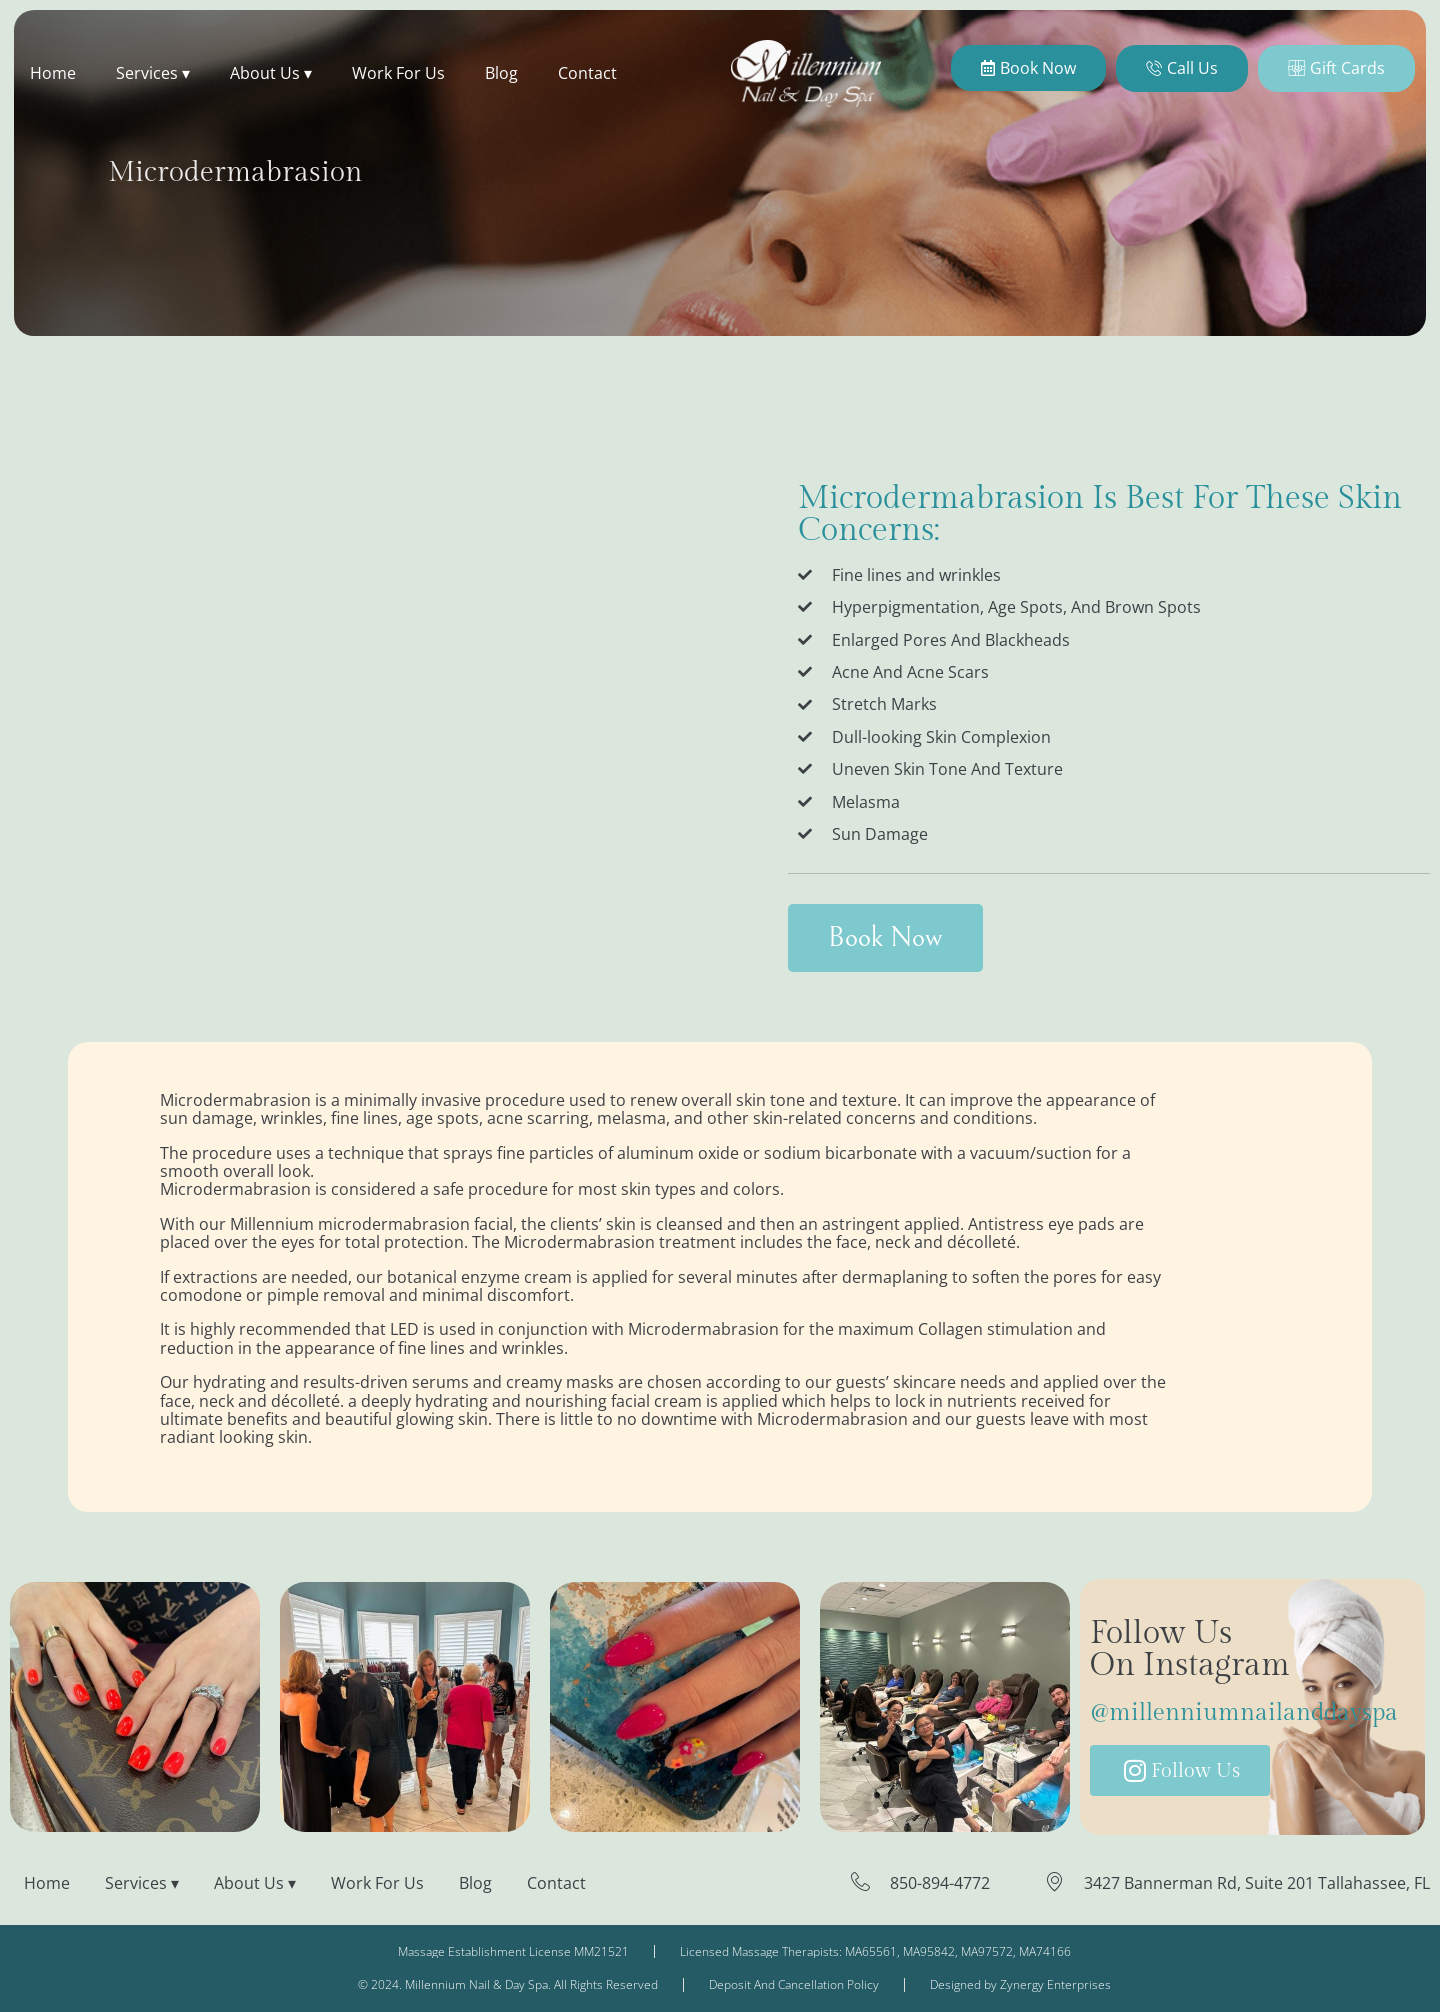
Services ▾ (153, 73)
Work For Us (398, 73)
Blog (501, 73)
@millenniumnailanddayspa (1244, 1713)
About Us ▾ (271, 73)
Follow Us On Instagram (1190, 1649)
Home (53, 73)
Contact (587, 73)
